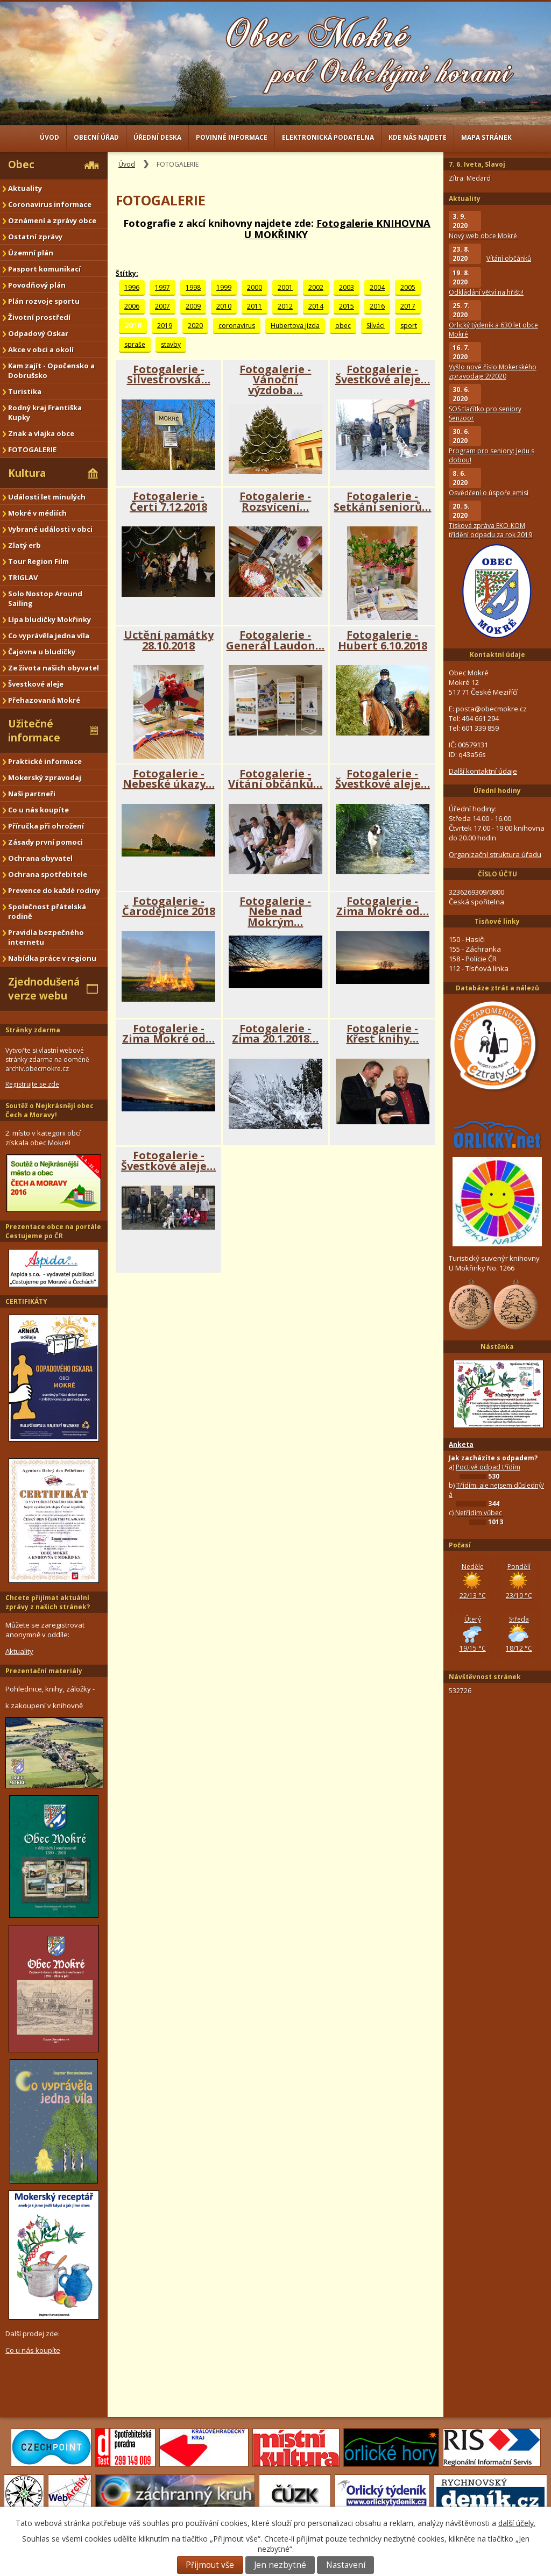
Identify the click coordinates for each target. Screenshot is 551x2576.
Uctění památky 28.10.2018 (169, 640)
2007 (162, 306)
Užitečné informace (34, 731)
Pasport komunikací (44, 269)
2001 (285, 287)
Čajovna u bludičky (41, 652)
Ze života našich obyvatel (53, 668)
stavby (171, 344)
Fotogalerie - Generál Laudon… (275, 640)
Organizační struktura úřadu (495, 854)
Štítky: (127, 273)
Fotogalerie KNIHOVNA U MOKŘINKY (337, 229)
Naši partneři (31, 793)
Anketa (461, 1444)
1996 (131, 287)
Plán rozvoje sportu (44, 301)
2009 (193, 306)
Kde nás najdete (417, 137)
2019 (164, 325)
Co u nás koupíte (38, 810)
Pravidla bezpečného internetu (46, 937)
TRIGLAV (23, 577)
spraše (134, 344)
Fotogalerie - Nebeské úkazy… (169, 778)
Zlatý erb (24, 545)
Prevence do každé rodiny (54, 890)
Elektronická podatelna (328, 137)
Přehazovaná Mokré (44, 700)
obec (343, 325)
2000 (254, 287)
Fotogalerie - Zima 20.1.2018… (275, 1033)
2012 (285, 306)
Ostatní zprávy (35, 236)
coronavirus (236, 325)
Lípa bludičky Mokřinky (49, 619)
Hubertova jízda (295, 325)
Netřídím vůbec (478, 1512)
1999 (223, 287)
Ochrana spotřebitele (47, 874)
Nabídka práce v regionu (52, 958)
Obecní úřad (96, 137)
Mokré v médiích (37, 513)
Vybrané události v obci (50, 529)
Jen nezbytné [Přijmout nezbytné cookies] (280, 2565)
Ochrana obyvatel (40, 858)
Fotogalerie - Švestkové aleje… (382, 374)
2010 (223, 306)
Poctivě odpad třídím (488, 1467)
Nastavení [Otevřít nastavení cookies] (345, 2565)
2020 (195, 325)
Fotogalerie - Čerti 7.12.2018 (168, 501)
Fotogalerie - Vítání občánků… (275, 778)
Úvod (49, 137)
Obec (21, 165)
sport (408, 325)
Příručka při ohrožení (46, 826)
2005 (407, 287)
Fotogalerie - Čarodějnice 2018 (168, 906)
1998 (193, 287)
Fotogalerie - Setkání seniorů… (382, 501)
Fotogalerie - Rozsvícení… (275, 501)
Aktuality (25, 188)
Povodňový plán (37, 285)
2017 (407, 306)
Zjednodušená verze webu (44, 989)
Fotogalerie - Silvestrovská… (168, 374)
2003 (346, 287)
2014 (315, 306)
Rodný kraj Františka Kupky (45, 412)
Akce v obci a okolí (41, 349)
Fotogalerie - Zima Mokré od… (382, 906)
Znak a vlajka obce (41, 433)
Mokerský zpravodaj (44, 777)
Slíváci (375, 325)
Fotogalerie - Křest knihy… (382, 1033)
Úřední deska (157, 137)
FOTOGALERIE (32, 449)
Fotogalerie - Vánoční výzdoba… (275, 379)
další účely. (516, 2523)
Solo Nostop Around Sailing (45, 598)
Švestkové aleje (35, 684)
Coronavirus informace (49, 204)
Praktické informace (45, 761)
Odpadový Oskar (38, 333)
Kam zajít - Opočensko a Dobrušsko (51, 370)
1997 (162, 287)
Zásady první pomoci (45, 842)
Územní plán (30, 253)
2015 (346, 306)
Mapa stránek (486, 137)
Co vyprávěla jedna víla (48, 635)
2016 (377, 306)
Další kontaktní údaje (483, 771)
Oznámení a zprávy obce (52, 220)
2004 (377, 287)
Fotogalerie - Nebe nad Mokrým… (275, 911)
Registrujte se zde (32, 1084)
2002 (315, 287)
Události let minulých (47, 497)
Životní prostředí (39, 317)
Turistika (24, 391)
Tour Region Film (38, 561)
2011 (254, 306)
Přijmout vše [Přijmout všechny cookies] (210, 2565)
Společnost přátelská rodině (47, 911)
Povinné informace (231, 137)
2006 (131, 306)
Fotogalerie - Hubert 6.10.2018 (382, 640)
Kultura (27, 473)
